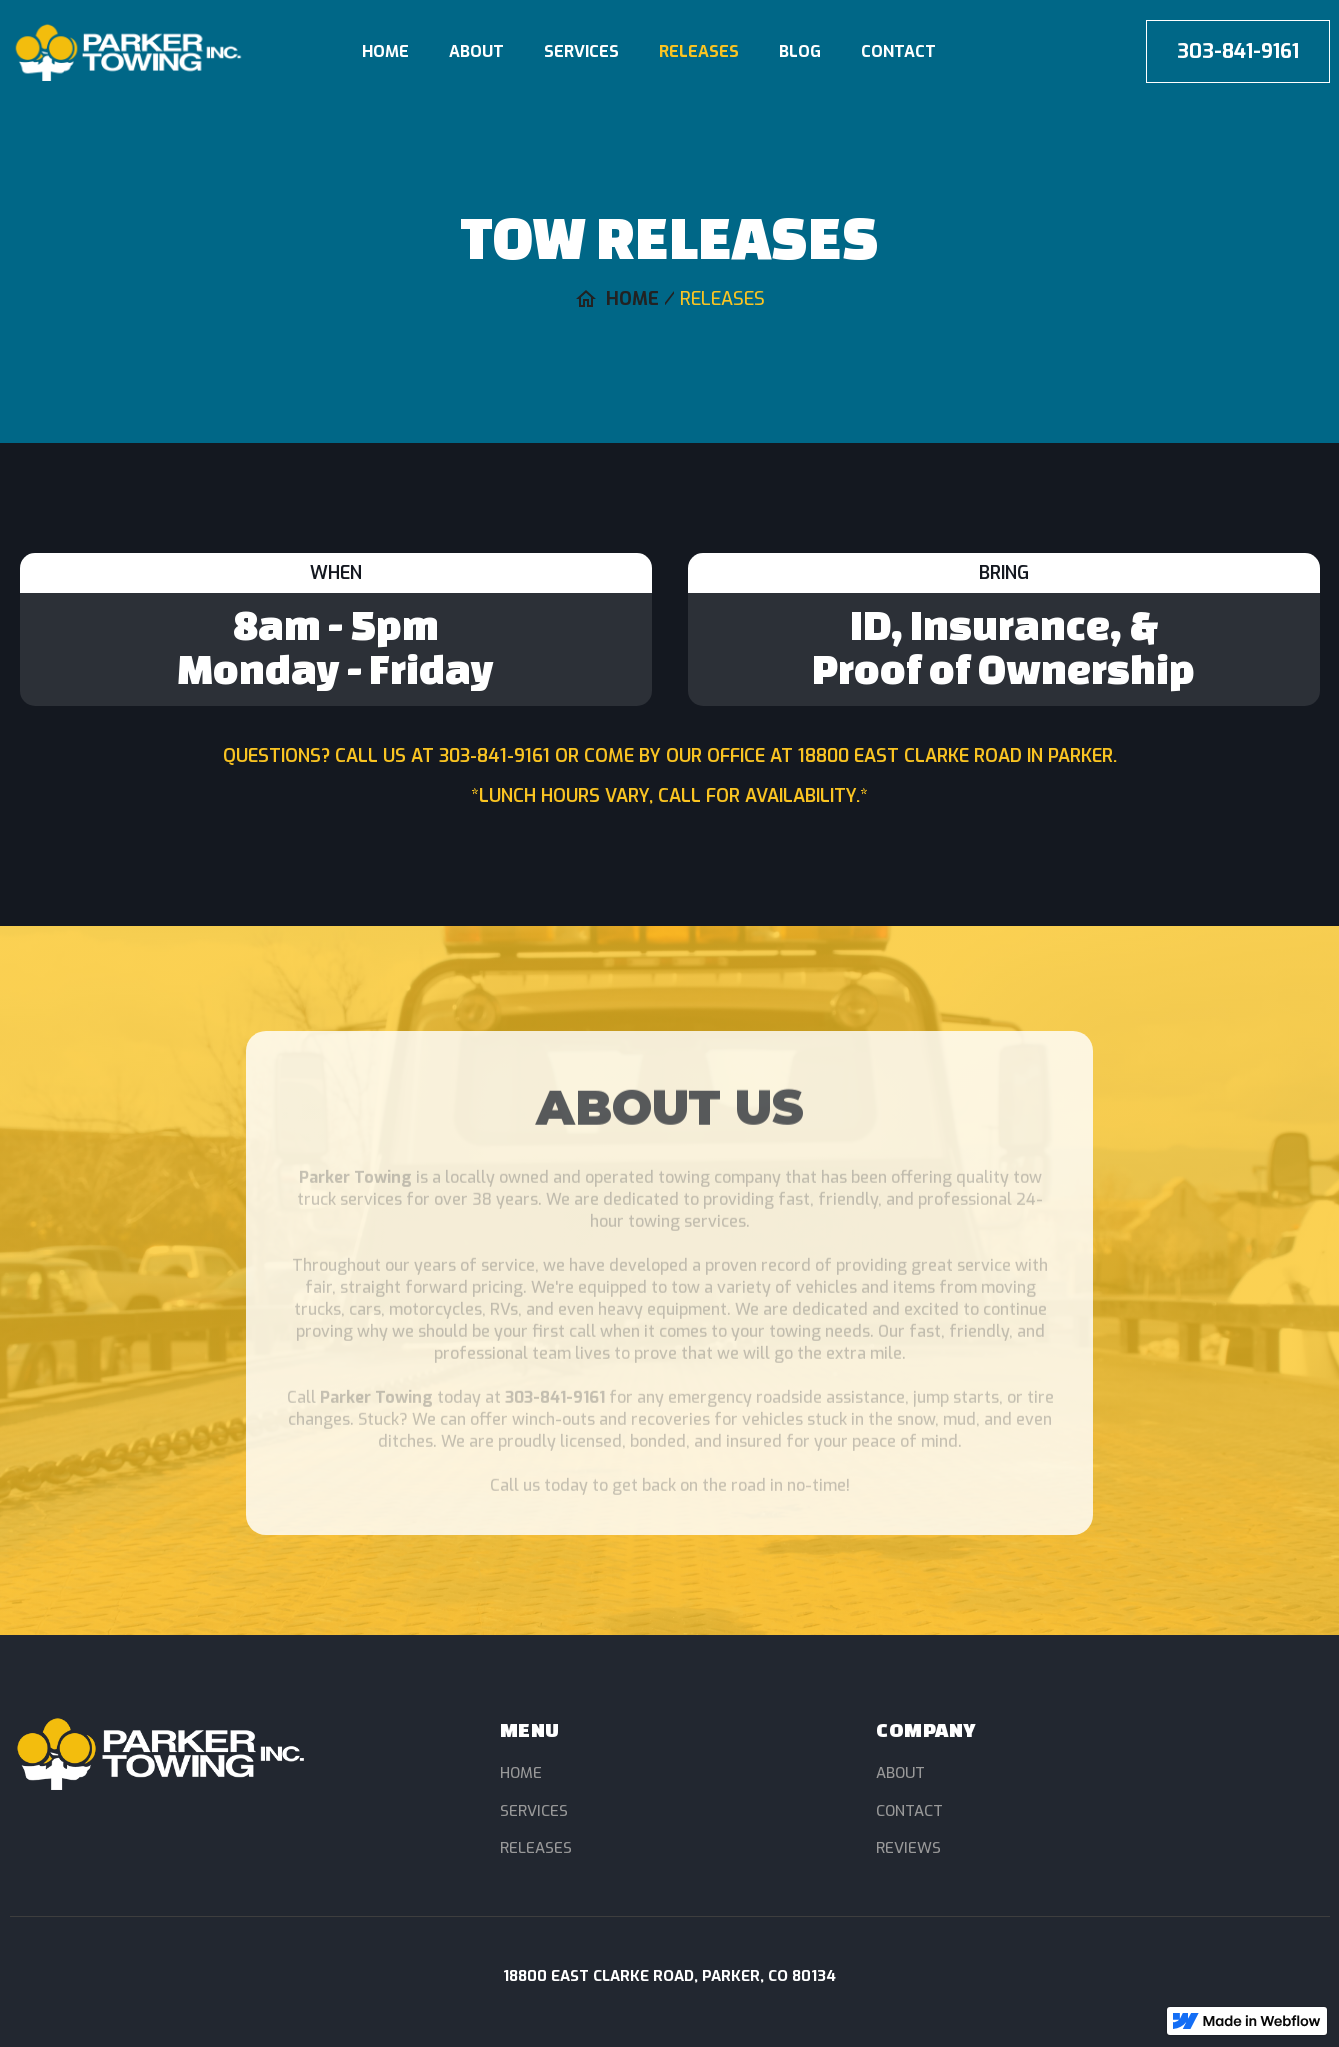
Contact (898, 51)
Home (385, 51)
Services (581, 51)
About (476, 51)
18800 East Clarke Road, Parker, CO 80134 (669, 1976)
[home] (153, 51)
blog (800, 51)
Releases (699, 51)
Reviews (908, 1848)
